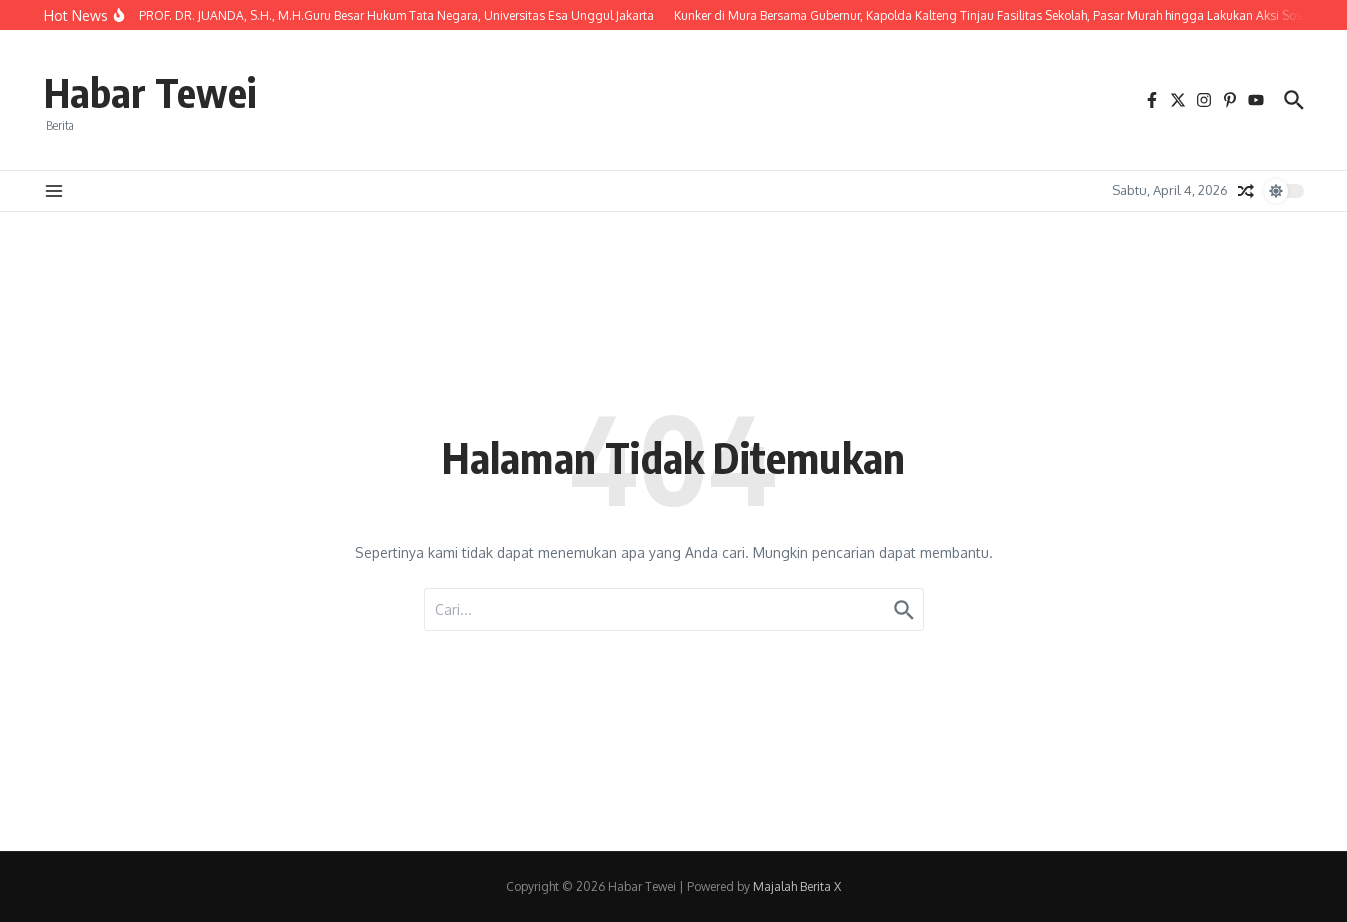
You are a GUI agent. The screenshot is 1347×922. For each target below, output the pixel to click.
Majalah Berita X (797, 886)
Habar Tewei (150, 92)
